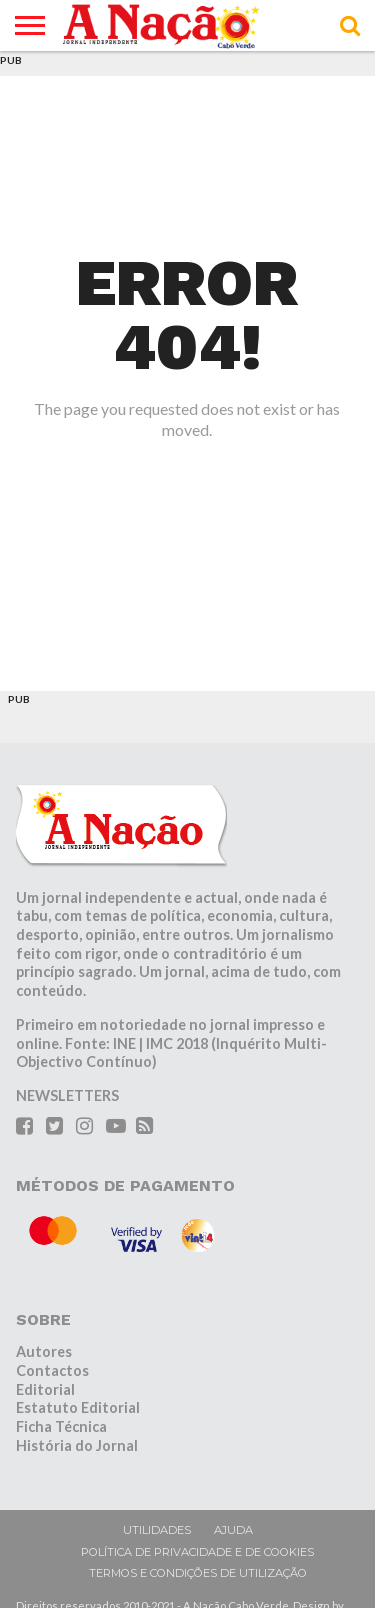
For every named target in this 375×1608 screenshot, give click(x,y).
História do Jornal (77, 1445)
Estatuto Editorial (78, 1407)
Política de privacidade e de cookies (197, 1552)
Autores (44, 1351)
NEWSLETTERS (67, 1095)
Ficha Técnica (61, 1426)
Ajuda (233, 1530)
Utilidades (157, 1530)
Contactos (52, 1370)
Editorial (45, 1389)
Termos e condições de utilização (198, 1573)
